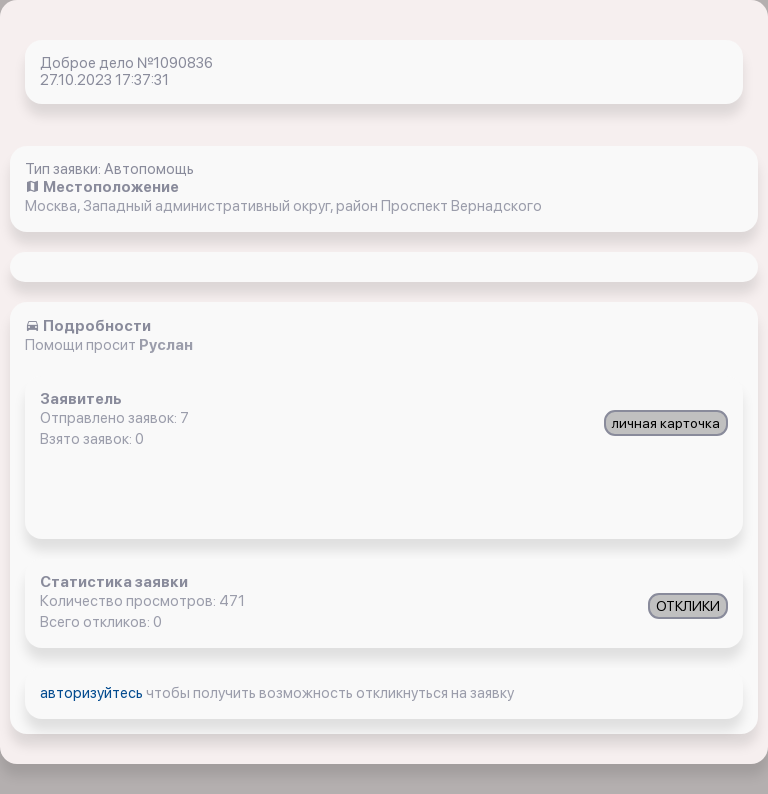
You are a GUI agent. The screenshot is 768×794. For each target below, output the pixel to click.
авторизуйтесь (93, 693)
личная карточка (666, 423)
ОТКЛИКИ (688, 606)
